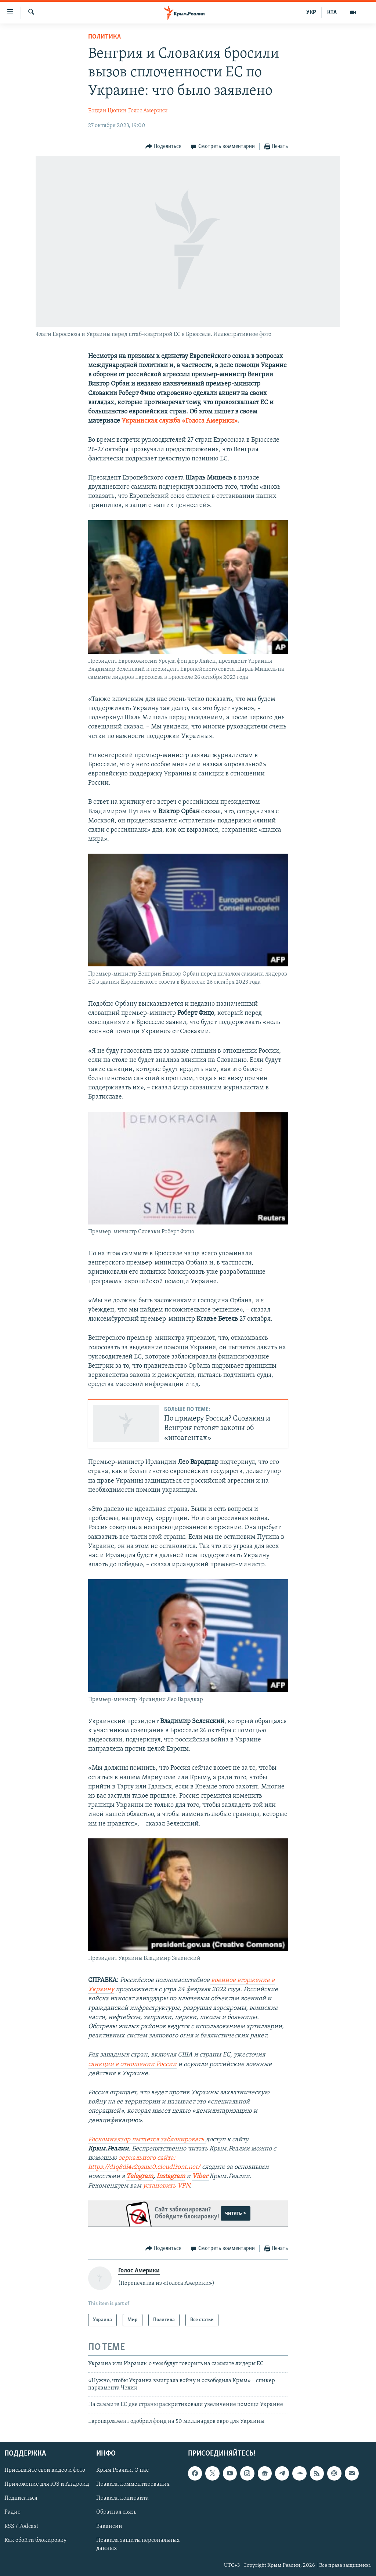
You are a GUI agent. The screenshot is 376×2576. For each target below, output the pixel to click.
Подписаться (20, 2498)
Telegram (139, 2176)
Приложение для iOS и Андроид (46, 2485)
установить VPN (166, 2185)
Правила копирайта (122, 2498)
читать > (235, 2213)
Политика (104, 36)
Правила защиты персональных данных (138, 2544)
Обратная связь (116, 2512)
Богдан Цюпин (107, 111)
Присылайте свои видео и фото (44, 2471)
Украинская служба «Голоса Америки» (179, 420)
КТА (332, 12)
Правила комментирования (133, 2485)
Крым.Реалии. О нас (122, 2471)
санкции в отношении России (132, 2064)
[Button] (163, 147)
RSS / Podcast (21, 2526)
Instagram (170, 2176)
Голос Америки (148, 111)
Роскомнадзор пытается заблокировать (147, 2139)
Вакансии (109, 2526)
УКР (311, 12)
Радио (12, 2512)
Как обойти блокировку (35, 2540)
